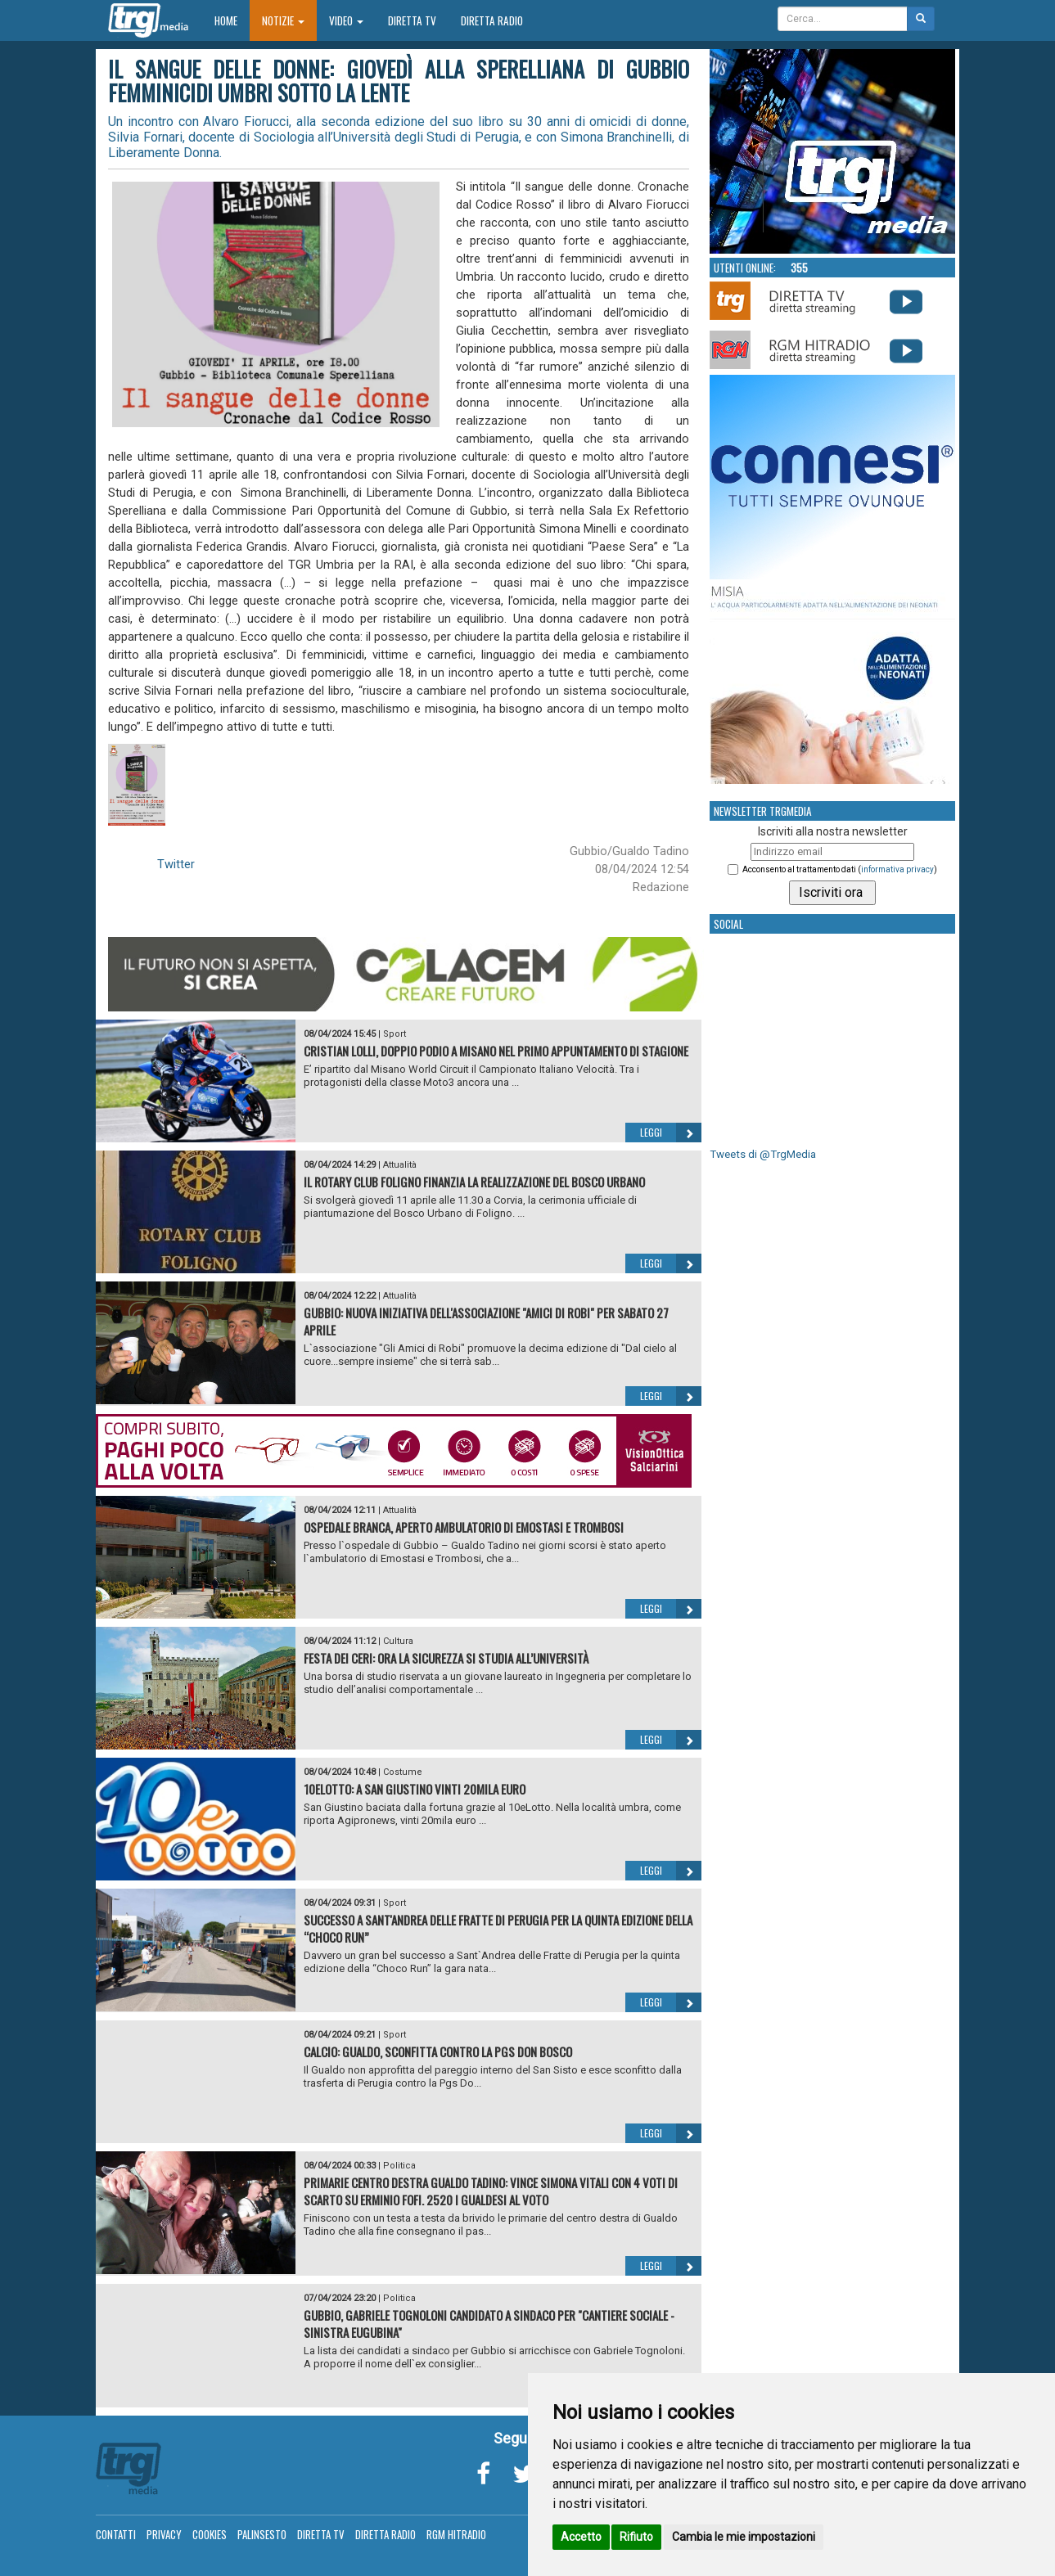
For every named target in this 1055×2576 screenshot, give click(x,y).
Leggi (670, 1132)
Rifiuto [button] (636, 2536)
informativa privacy (897, 869)
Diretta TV (412, 20)
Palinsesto (261, 2534)
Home (232, 20)
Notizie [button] (283, 20)
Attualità (400, 1165)
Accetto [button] (581, 2536)
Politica (399, 2165)
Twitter (176, 864)
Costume (402, 1772)
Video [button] (346, 20)
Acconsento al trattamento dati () (839, 869)
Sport (394, 1034)
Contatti (116, 2534)
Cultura (398, 1641)
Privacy (164, 2534)
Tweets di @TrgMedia (763, 1154)
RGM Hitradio (456, 2534)
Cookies (209, 2534)
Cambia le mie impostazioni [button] (743, 2536)
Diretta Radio (492, 20)
